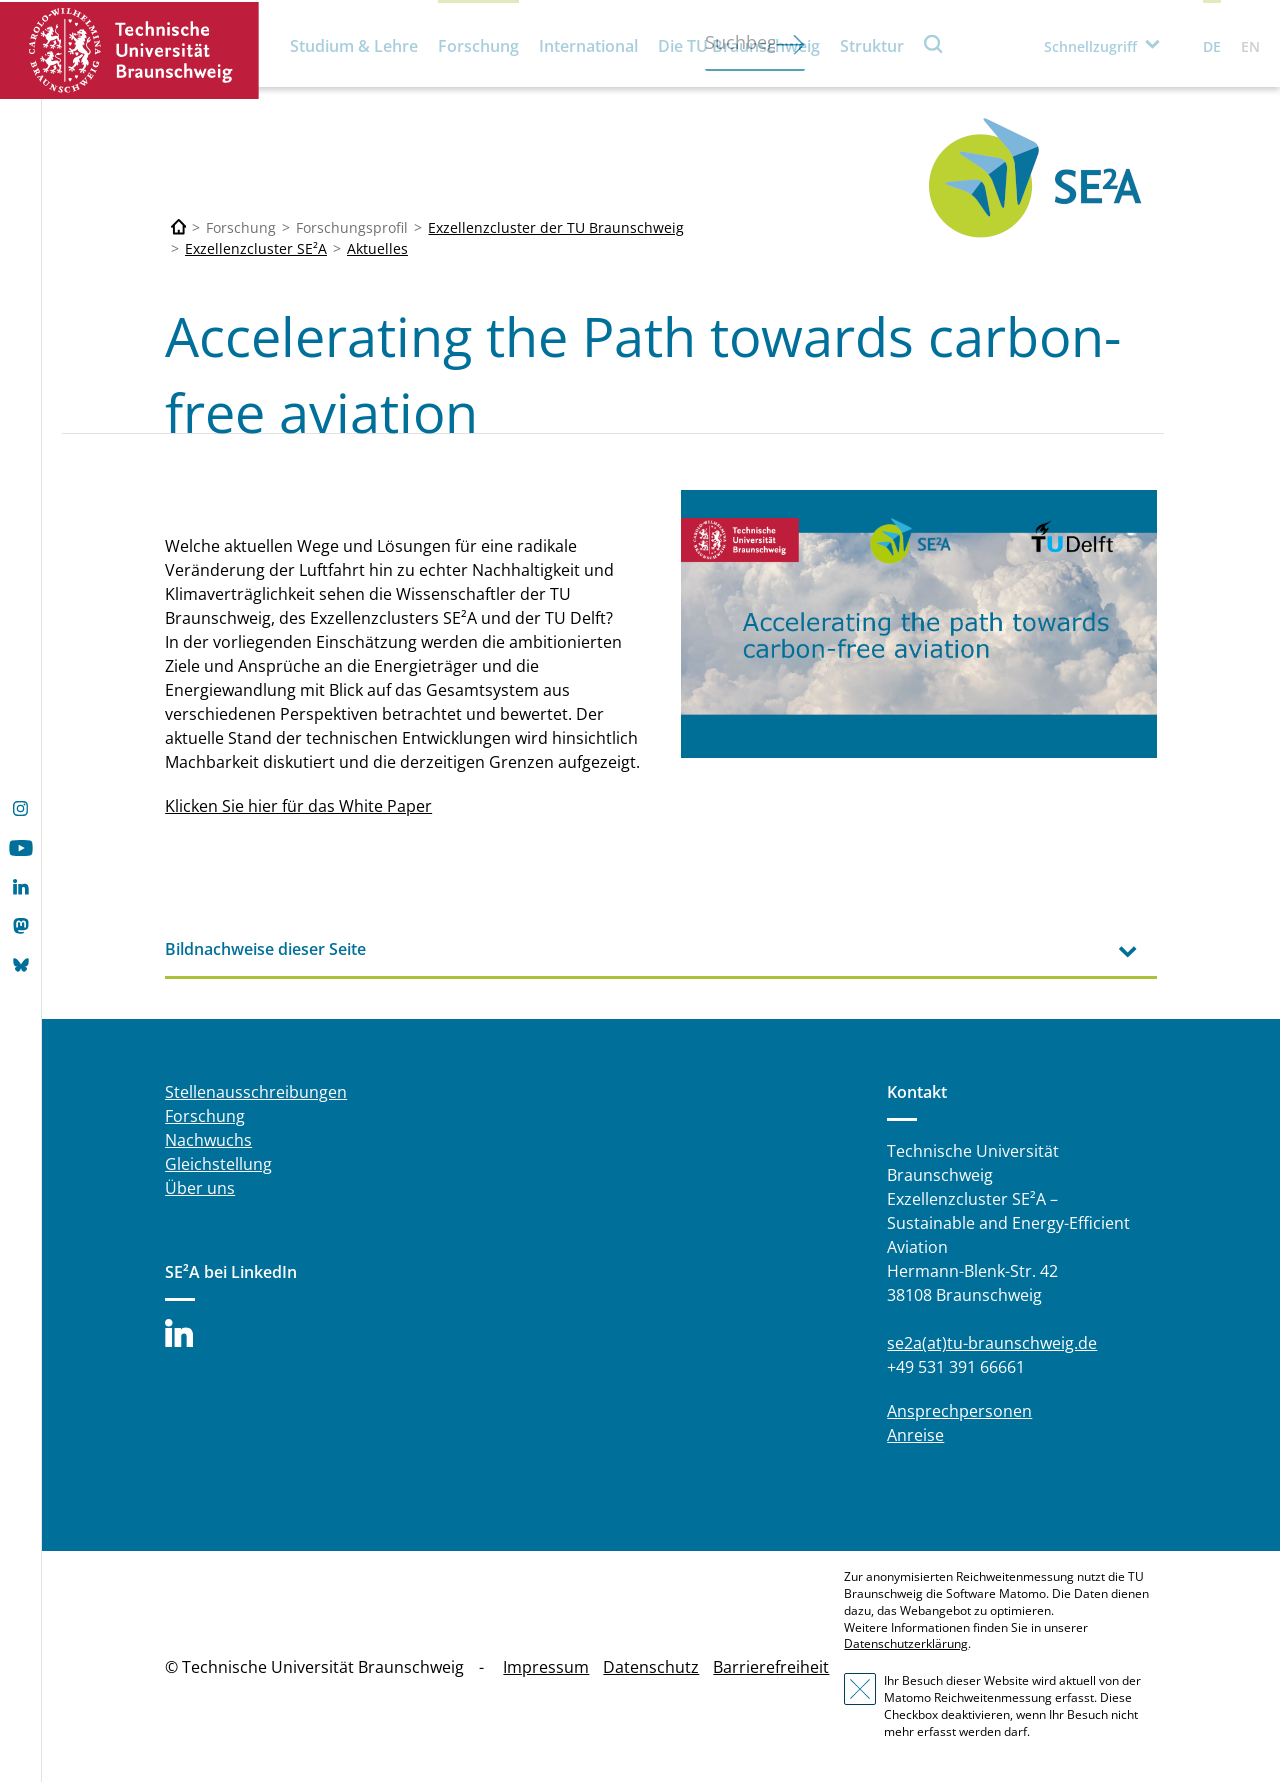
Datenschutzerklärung (906, 1643)
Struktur (872, 46)
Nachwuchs (208, 1140)
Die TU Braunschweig (739, 46)
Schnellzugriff (1090, 46)
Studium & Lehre (354, 46)
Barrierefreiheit (771, 1667)
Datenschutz (651, 1667)
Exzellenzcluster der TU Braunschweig (556, 227)
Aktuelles (377, 248)
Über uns (200, 1188)
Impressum (546, 1667)
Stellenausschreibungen (256, 1092)
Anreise (915, 1435)
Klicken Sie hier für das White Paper (298, 806)
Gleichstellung (218, 1164)
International (588, 46)
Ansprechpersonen (959, 1411)
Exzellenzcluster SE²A (256, 248)
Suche (934, 43)
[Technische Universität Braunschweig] (179, 227)
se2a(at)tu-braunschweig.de (992, 1343)
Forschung (478, 46)
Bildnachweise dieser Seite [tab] (265, 949)
